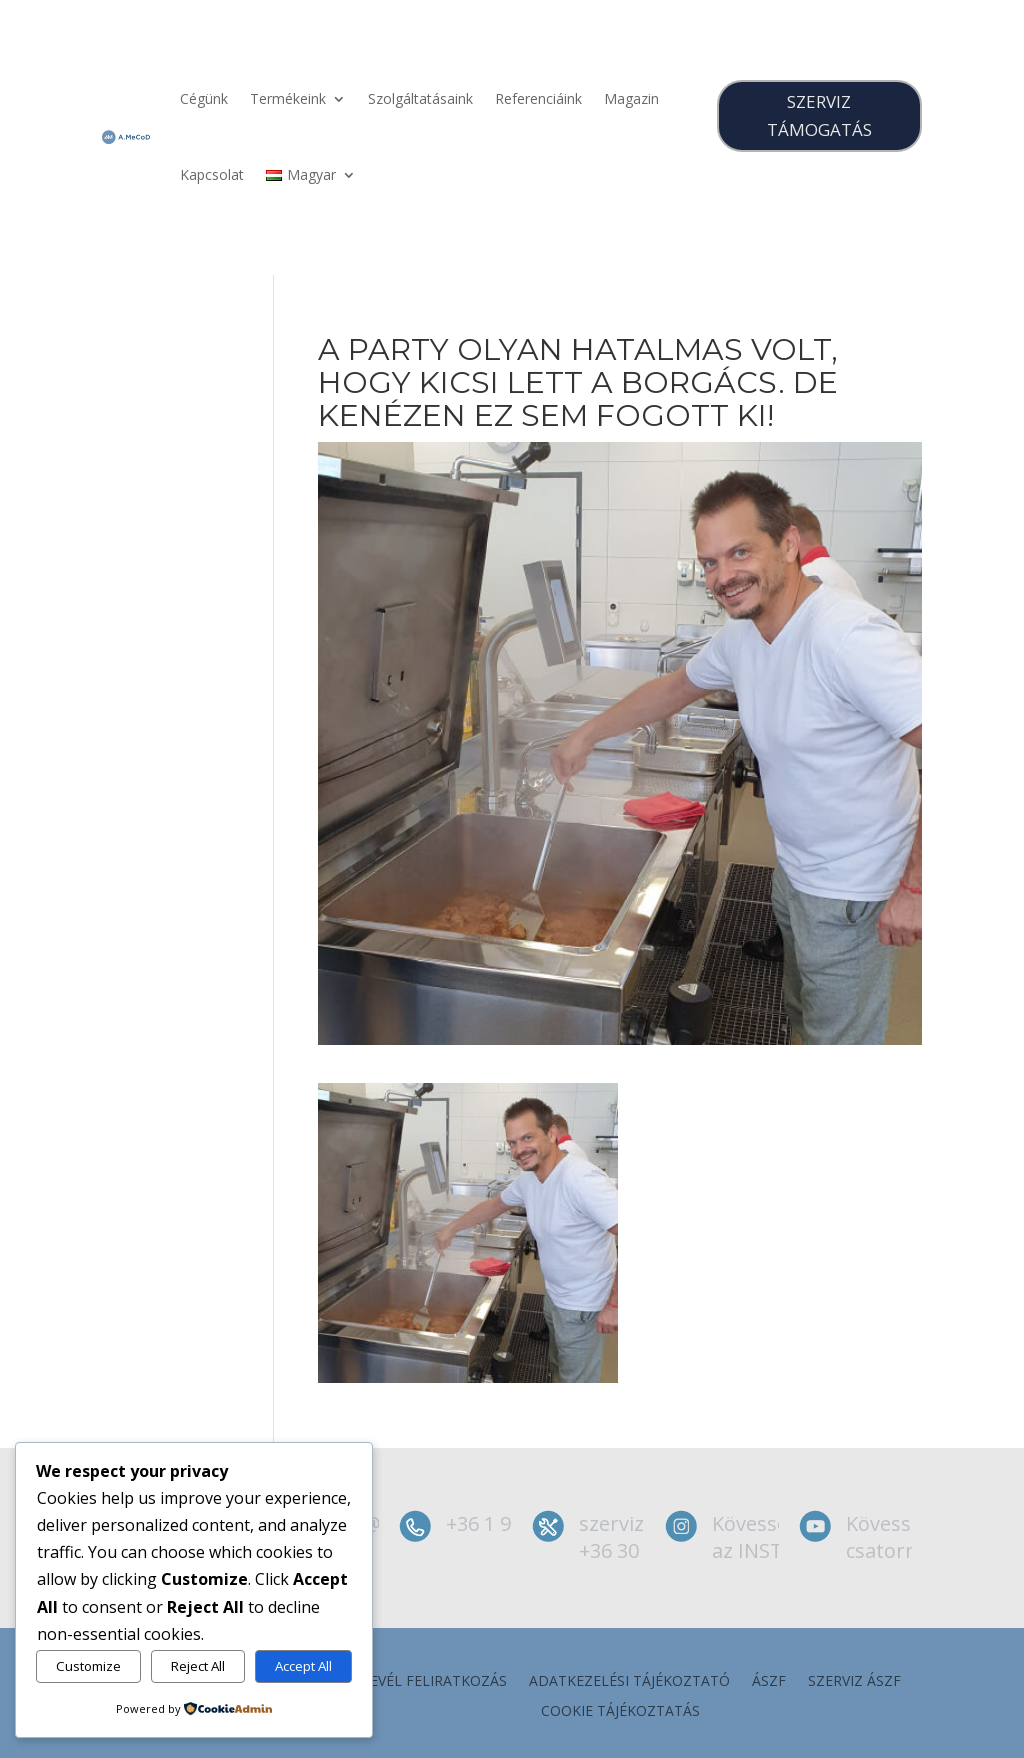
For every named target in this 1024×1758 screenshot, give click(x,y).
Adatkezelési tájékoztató (629, 1682)
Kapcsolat (212, 174)
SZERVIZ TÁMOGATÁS (819, 116)
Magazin (631, 98)
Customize (88, 1666)
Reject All (198, 1666)
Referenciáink (538, 98)
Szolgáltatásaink (420, 98)
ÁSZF (769, 1682)
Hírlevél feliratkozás (423, 1682)
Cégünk (204, 98)
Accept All (303, 1666)
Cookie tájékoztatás (620, 1712)
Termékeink (288, 98)
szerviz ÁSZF (854, 1682)
